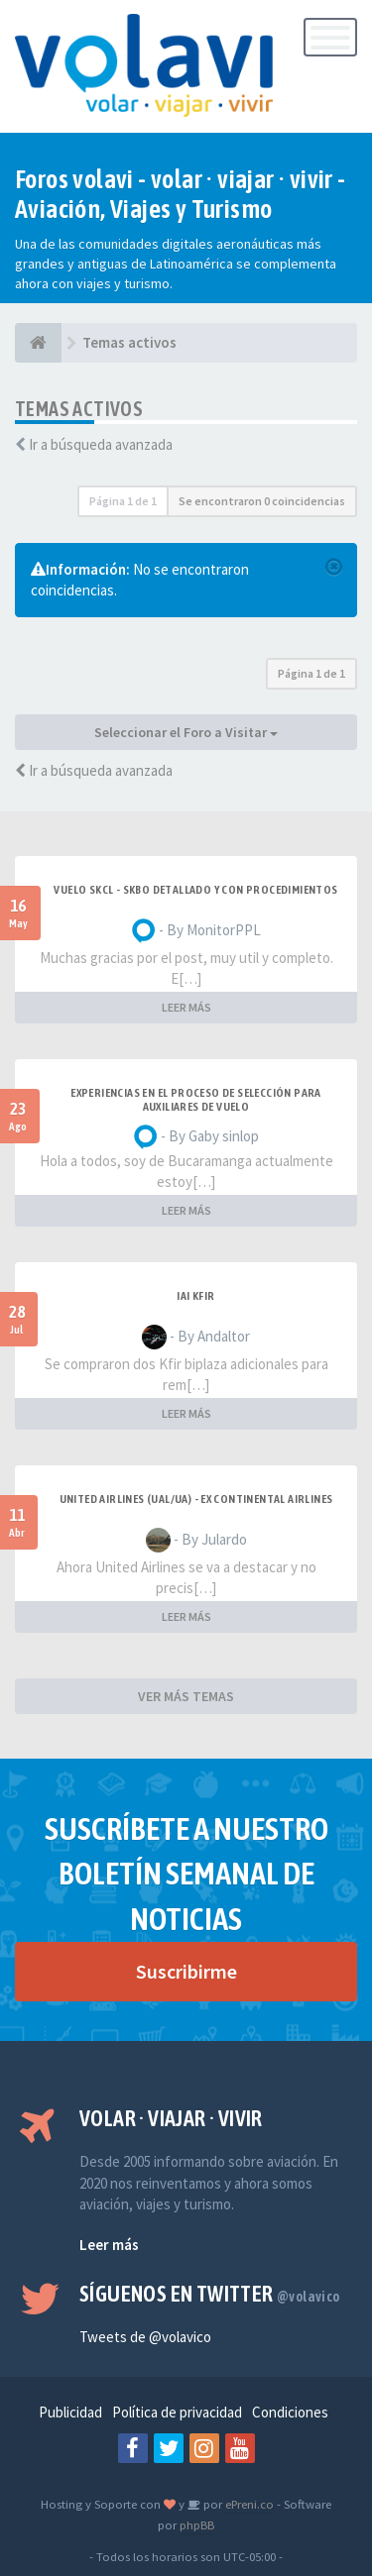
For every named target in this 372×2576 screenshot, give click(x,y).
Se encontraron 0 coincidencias (262, 500)
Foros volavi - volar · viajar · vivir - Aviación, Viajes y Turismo (180, 194)
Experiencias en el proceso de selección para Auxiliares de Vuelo (195, 1100)
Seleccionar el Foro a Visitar (186, 732)
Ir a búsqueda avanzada (101, 444)
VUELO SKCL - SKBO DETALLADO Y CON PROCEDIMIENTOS (195, 890)
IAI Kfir (195, 1296)
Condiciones (290, 2412)
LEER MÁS (186, 1007)
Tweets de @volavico (145, 2336)
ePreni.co (248, 2504)
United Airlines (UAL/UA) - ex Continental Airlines (196, 1499)
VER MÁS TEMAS (186, 1696)
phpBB (197, 2524)
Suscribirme (186, 1971)
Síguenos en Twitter (209, 2294)
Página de (123, 500)
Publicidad (70, 2412)
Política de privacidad (177, 2412)
